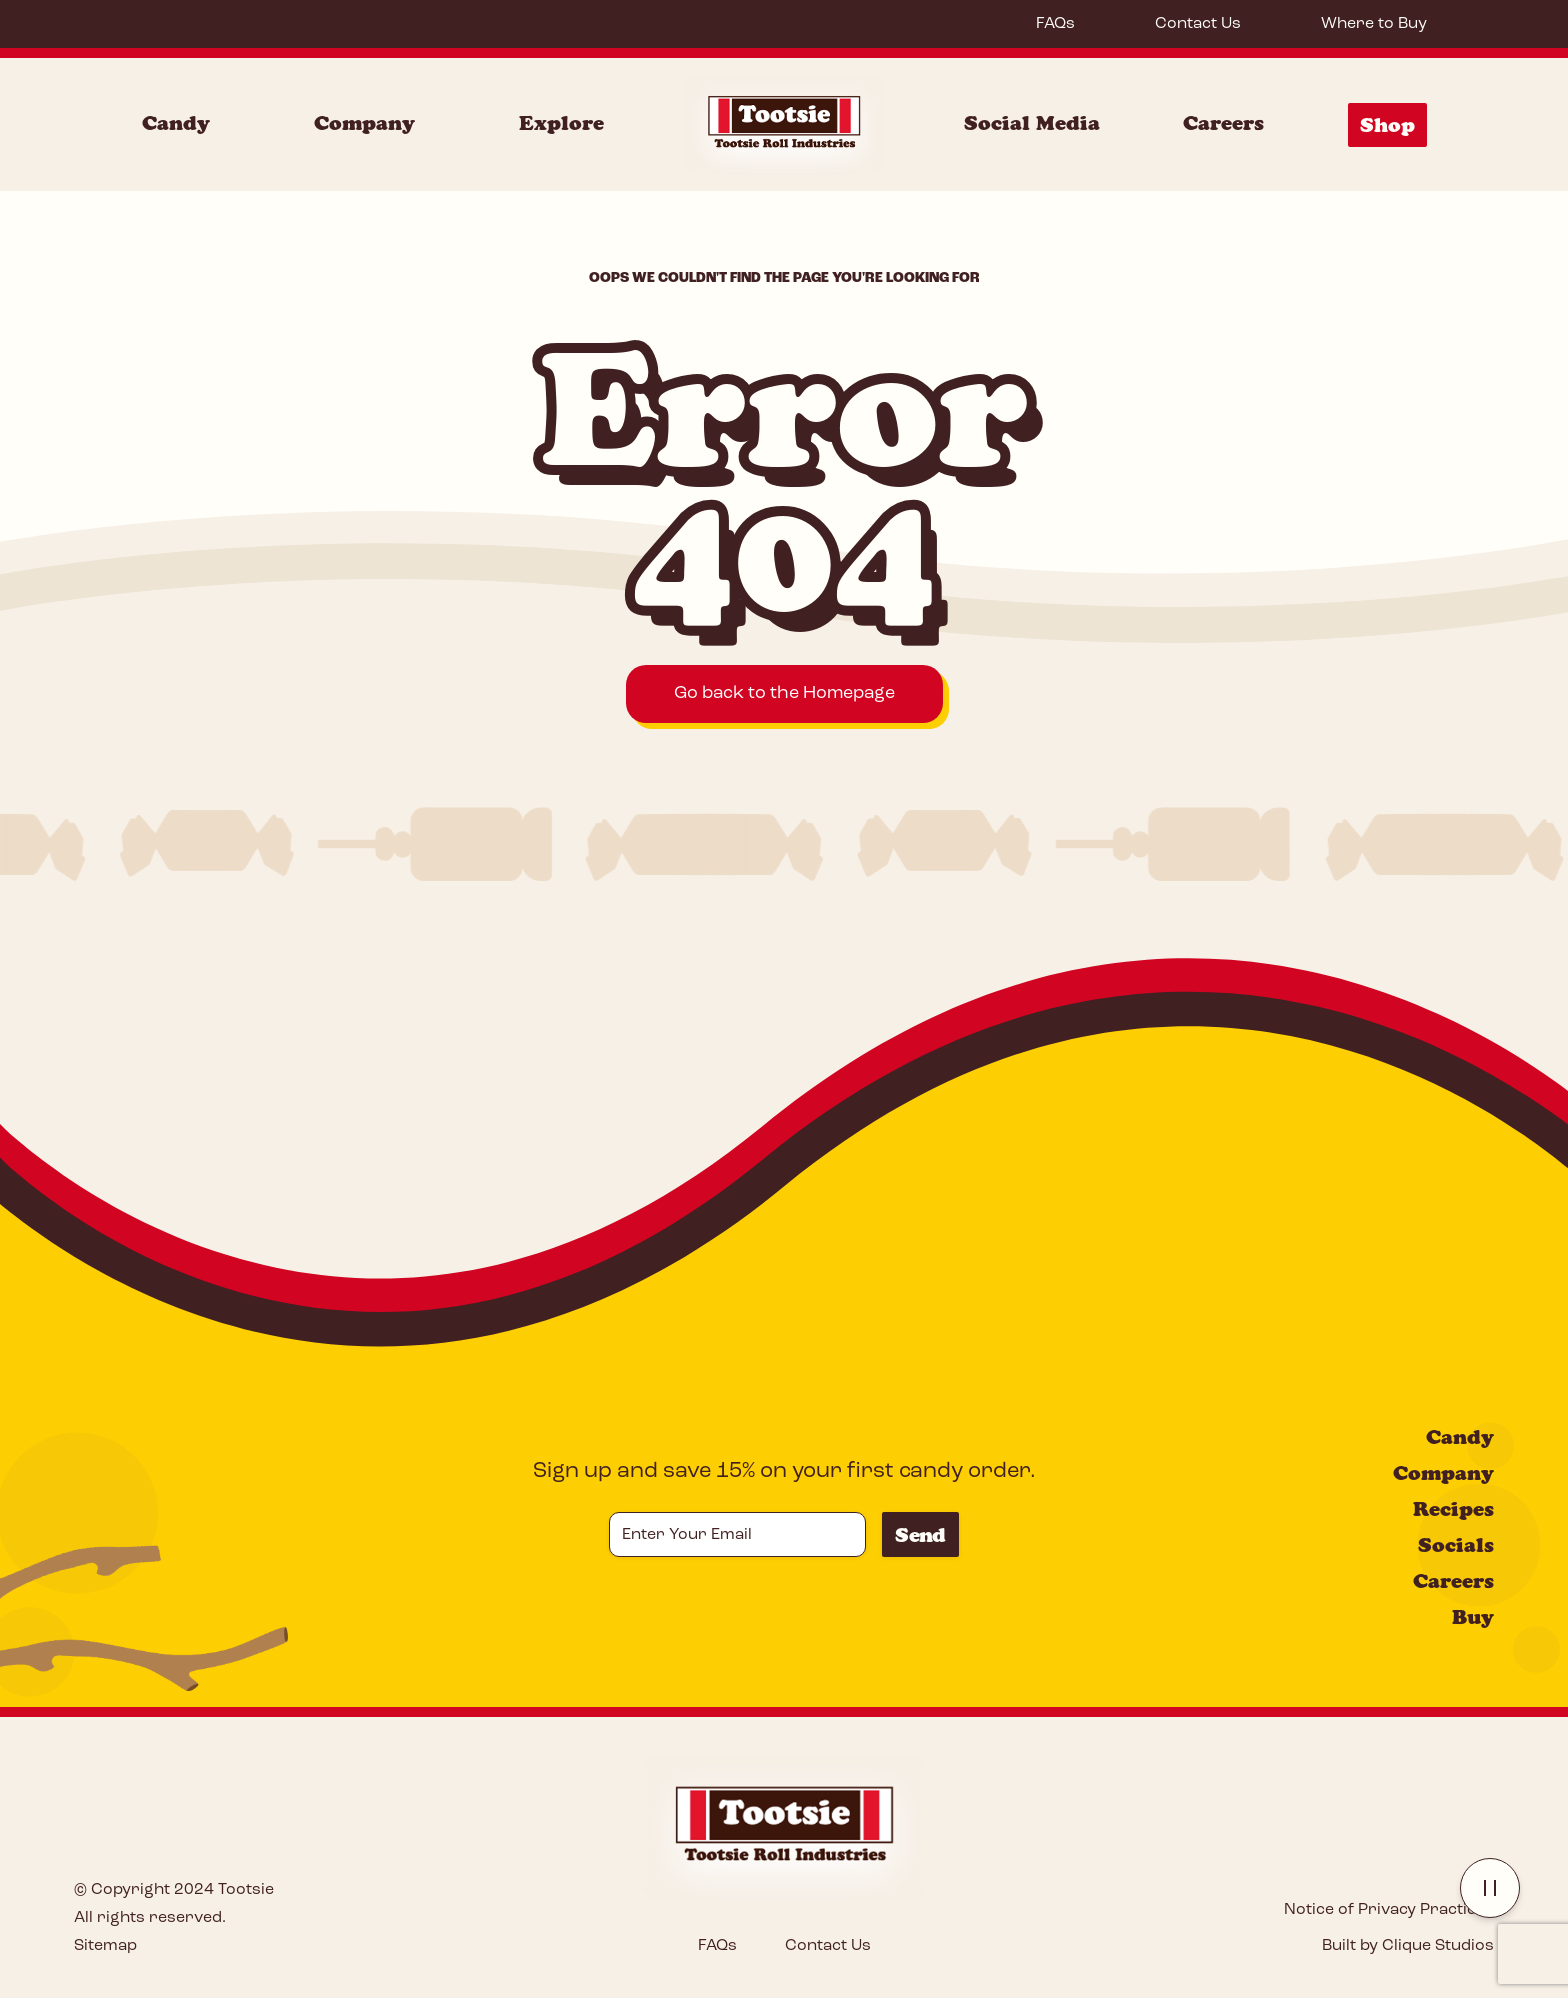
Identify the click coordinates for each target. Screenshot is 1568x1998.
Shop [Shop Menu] (1387, 125)
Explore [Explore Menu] (561, 123)
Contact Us (1198, 24)
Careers (1223, 123)
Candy (1460, 1437)
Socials (1456, 1545)
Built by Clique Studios (1408, 1946)
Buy (1473, 1617)
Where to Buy (1374, 24)
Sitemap (105, 1946)
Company (1443, 1473)
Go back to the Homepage (784, 693)
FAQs (1055, 24)
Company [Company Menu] (364, 123)
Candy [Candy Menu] (176, 123)
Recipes (1453, 1509)
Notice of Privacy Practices (1389, 1910)
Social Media (1032, 123)
